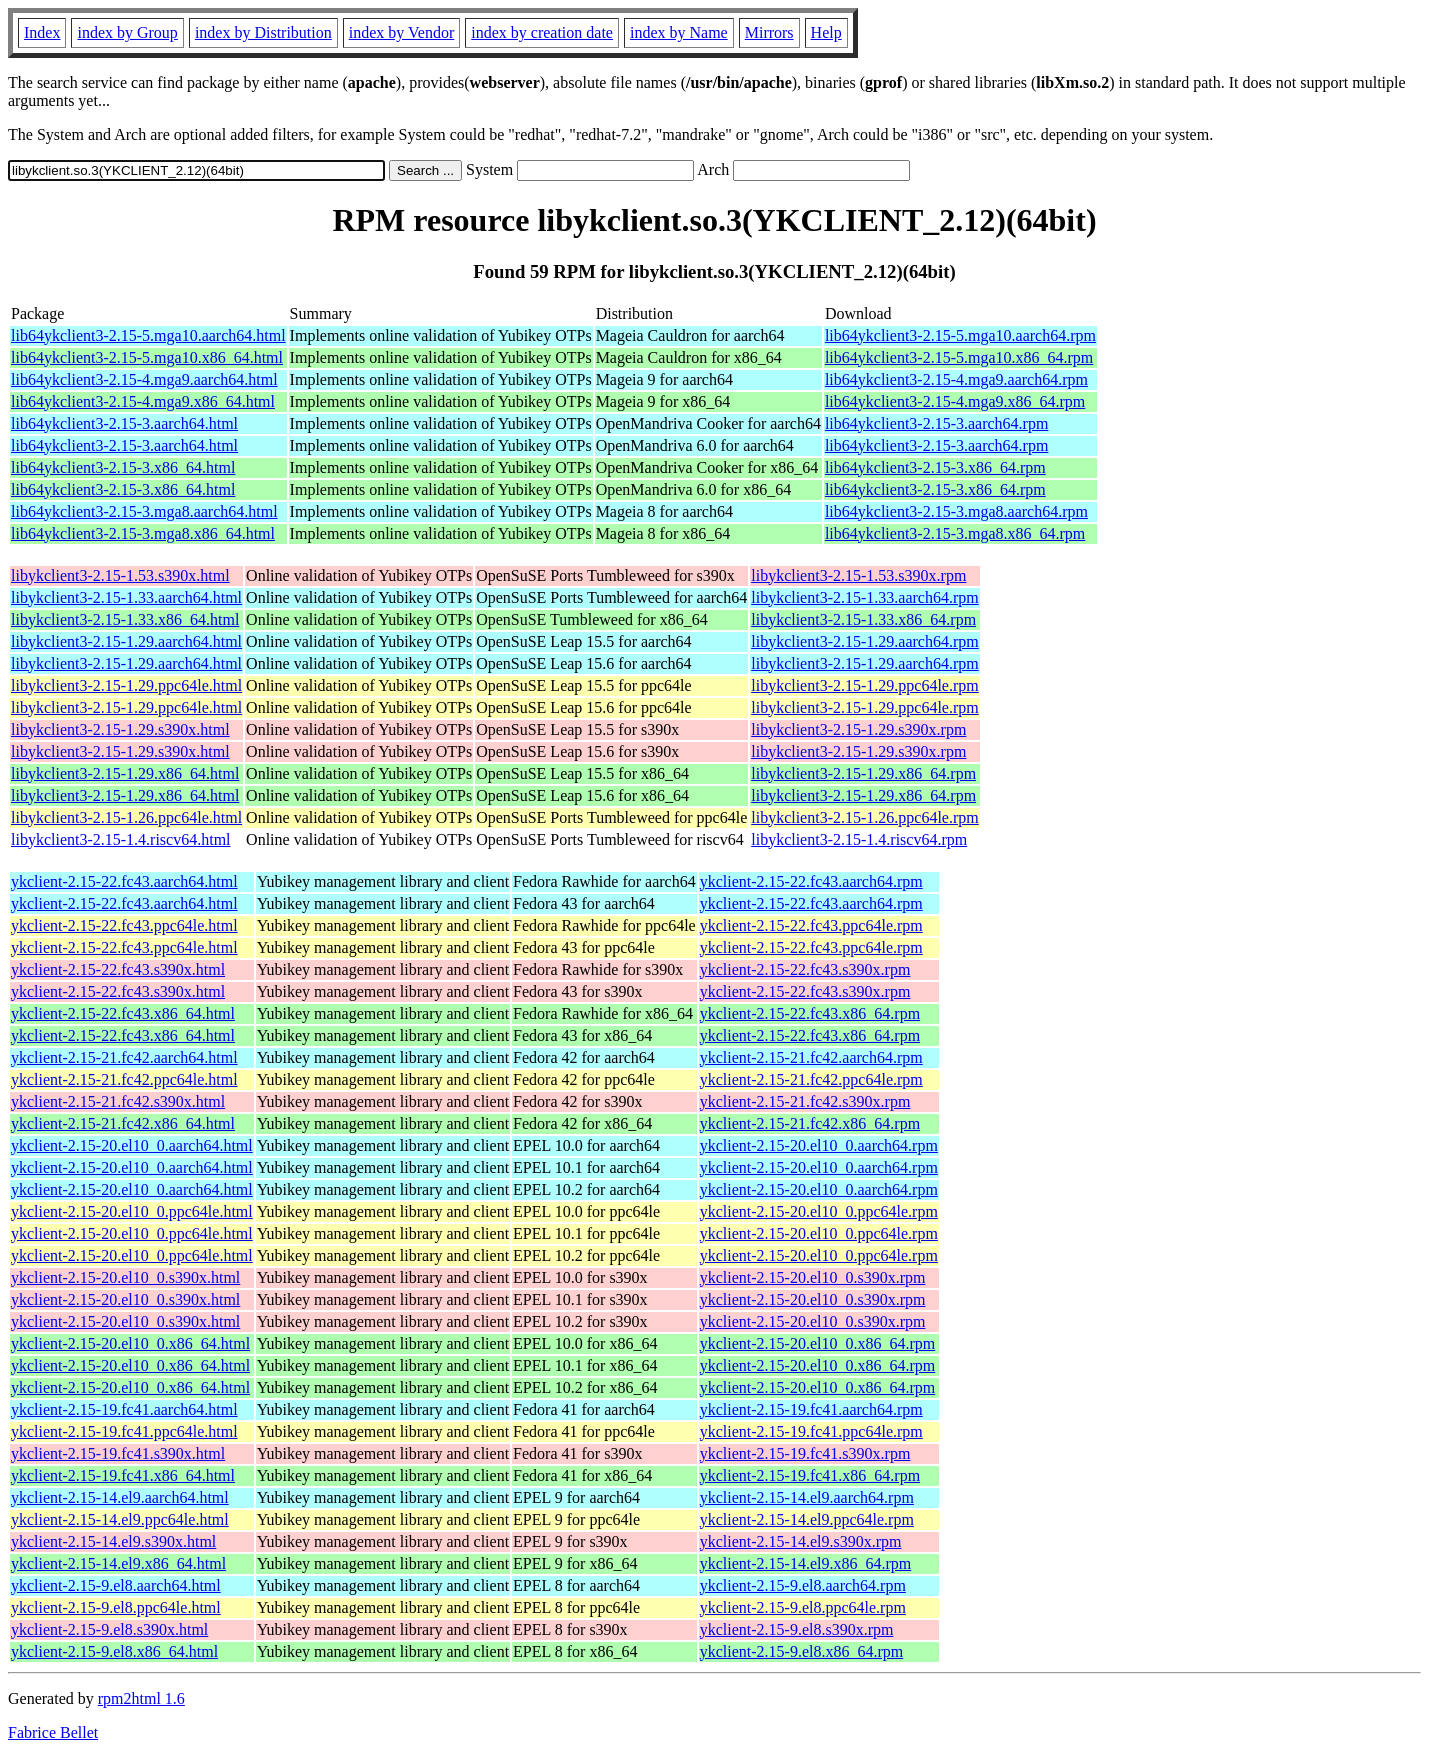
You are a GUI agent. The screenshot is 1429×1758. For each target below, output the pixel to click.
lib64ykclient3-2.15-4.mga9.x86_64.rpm (955, 401)
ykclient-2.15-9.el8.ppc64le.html (116, 1607)
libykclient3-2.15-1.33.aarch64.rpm (865, 597)
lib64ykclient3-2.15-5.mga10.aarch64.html (148, 335)
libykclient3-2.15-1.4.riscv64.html (121, 839)
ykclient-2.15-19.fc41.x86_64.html (123, 1475)
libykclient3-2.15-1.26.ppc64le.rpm (865, 817)
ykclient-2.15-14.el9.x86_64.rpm (806, 1563)
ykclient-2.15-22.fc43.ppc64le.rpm (811, 925)
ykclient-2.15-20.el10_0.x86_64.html (130, 1343)
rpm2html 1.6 (141, 1698)
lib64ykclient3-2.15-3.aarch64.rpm (937, 423)
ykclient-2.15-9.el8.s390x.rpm (797, 1629)
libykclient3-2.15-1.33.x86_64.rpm (863, 619)
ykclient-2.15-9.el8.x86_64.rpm (802, 1651)
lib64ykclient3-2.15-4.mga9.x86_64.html (143, 401)
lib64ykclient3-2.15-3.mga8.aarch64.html (144, 511)
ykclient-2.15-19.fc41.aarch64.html (124, 1409)
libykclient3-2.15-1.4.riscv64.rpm (859, 839)
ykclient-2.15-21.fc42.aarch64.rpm (811, 1057)
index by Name (679, 32)
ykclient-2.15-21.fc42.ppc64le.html (124, 1079)
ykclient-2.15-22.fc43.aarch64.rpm (811, 881)
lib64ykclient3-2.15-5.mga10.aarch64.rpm (960, 335)
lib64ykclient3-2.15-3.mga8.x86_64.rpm (955, 533)
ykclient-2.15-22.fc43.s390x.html (118, 969)
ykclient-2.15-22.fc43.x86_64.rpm (810, 1013)
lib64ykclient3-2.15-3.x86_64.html (123, 467)
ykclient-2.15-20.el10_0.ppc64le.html (132, 1211)
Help (826, 32)
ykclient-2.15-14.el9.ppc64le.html (120, 1519)
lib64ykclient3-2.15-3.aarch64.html (124, 423)
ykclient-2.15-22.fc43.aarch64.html (124, 881)
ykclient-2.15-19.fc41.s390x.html (118, 1453)
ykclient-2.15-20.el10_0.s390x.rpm (813, 1277)
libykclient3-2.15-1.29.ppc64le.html (126, 685)
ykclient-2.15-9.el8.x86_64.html (114, 1651)
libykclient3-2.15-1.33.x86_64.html (125, 619)
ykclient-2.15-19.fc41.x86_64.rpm (810, 1475)
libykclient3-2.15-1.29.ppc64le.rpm (865, 685)
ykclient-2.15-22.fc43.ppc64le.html (124, 925)
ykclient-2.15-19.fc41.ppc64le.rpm (811, 1431)
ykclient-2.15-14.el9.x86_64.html (118, 1563)
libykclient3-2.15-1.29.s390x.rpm (858, 729)
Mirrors (769, 32)
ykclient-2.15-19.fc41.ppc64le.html (124, 1431)
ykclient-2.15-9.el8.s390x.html (109, 1629)
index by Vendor (401, 32)
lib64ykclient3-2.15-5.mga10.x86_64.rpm (959, 357)
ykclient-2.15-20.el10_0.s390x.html (125, 1277)
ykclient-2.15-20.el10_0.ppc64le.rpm (819, 1211)
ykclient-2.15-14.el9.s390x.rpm (801, 1541)
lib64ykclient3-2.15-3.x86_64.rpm (935, 467)
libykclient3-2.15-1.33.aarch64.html (126, 597)
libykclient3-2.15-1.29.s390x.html (120, 729)
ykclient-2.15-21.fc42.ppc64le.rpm (811, 1079)
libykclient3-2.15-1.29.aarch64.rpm (865, 641)
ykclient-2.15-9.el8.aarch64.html (116, 1585)
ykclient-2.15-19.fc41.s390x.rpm (805, 1453)
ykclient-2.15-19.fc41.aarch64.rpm (811, 1409)
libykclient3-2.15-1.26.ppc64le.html (126, 817)
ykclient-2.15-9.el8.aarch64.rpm (803, 1585)
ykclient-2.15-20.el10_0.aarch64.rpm (819, 1145)
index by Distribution (263, 32)
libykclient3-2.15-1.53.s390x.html (120, 575)
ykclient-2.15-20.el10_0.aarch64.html (132, 1145)
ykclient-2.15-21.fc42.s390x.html (118, 1101)
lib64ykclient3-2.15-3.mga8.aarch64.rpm (956, 511)
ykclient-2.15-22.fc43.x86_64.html (123, 1013)
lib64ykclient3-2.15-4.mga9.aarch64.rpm (956, 379)
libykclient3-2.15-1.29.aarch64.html (126, 641)
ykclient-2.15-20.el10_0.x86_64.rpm (818, 1343)
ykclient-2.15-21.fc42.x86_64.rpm (810, 1123)
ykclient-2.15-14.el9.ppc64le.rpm (807, 1519)
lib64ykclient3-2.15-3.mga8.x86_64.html (143, 533)
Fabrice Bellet (53, 1732)
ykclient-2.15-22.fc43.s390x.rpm (805, 969)
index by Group (127, 32)
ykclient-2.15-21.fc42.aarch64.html (124, 1057)
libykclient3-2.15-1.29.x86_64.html (125, 773)
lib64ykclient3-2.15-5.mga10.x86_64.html (147, 357)
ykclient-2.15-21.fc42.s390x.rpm (805, 1101)
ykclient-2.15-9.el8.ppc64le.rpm (803, 1607)
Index (42, 32)
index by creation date (542, 32)
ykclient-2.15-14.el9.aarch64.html (120, 1497)
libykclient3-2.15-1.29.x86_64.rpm (863, 773)
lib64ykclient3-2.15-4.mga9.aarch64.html (144, 379)
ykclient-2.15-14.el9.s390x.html (113, 1541)
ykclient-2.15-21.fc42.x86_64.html (123, 1123)
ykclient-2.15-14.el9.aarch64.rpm (807, 1497)
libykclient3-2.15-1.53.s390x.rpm (858, 575)
